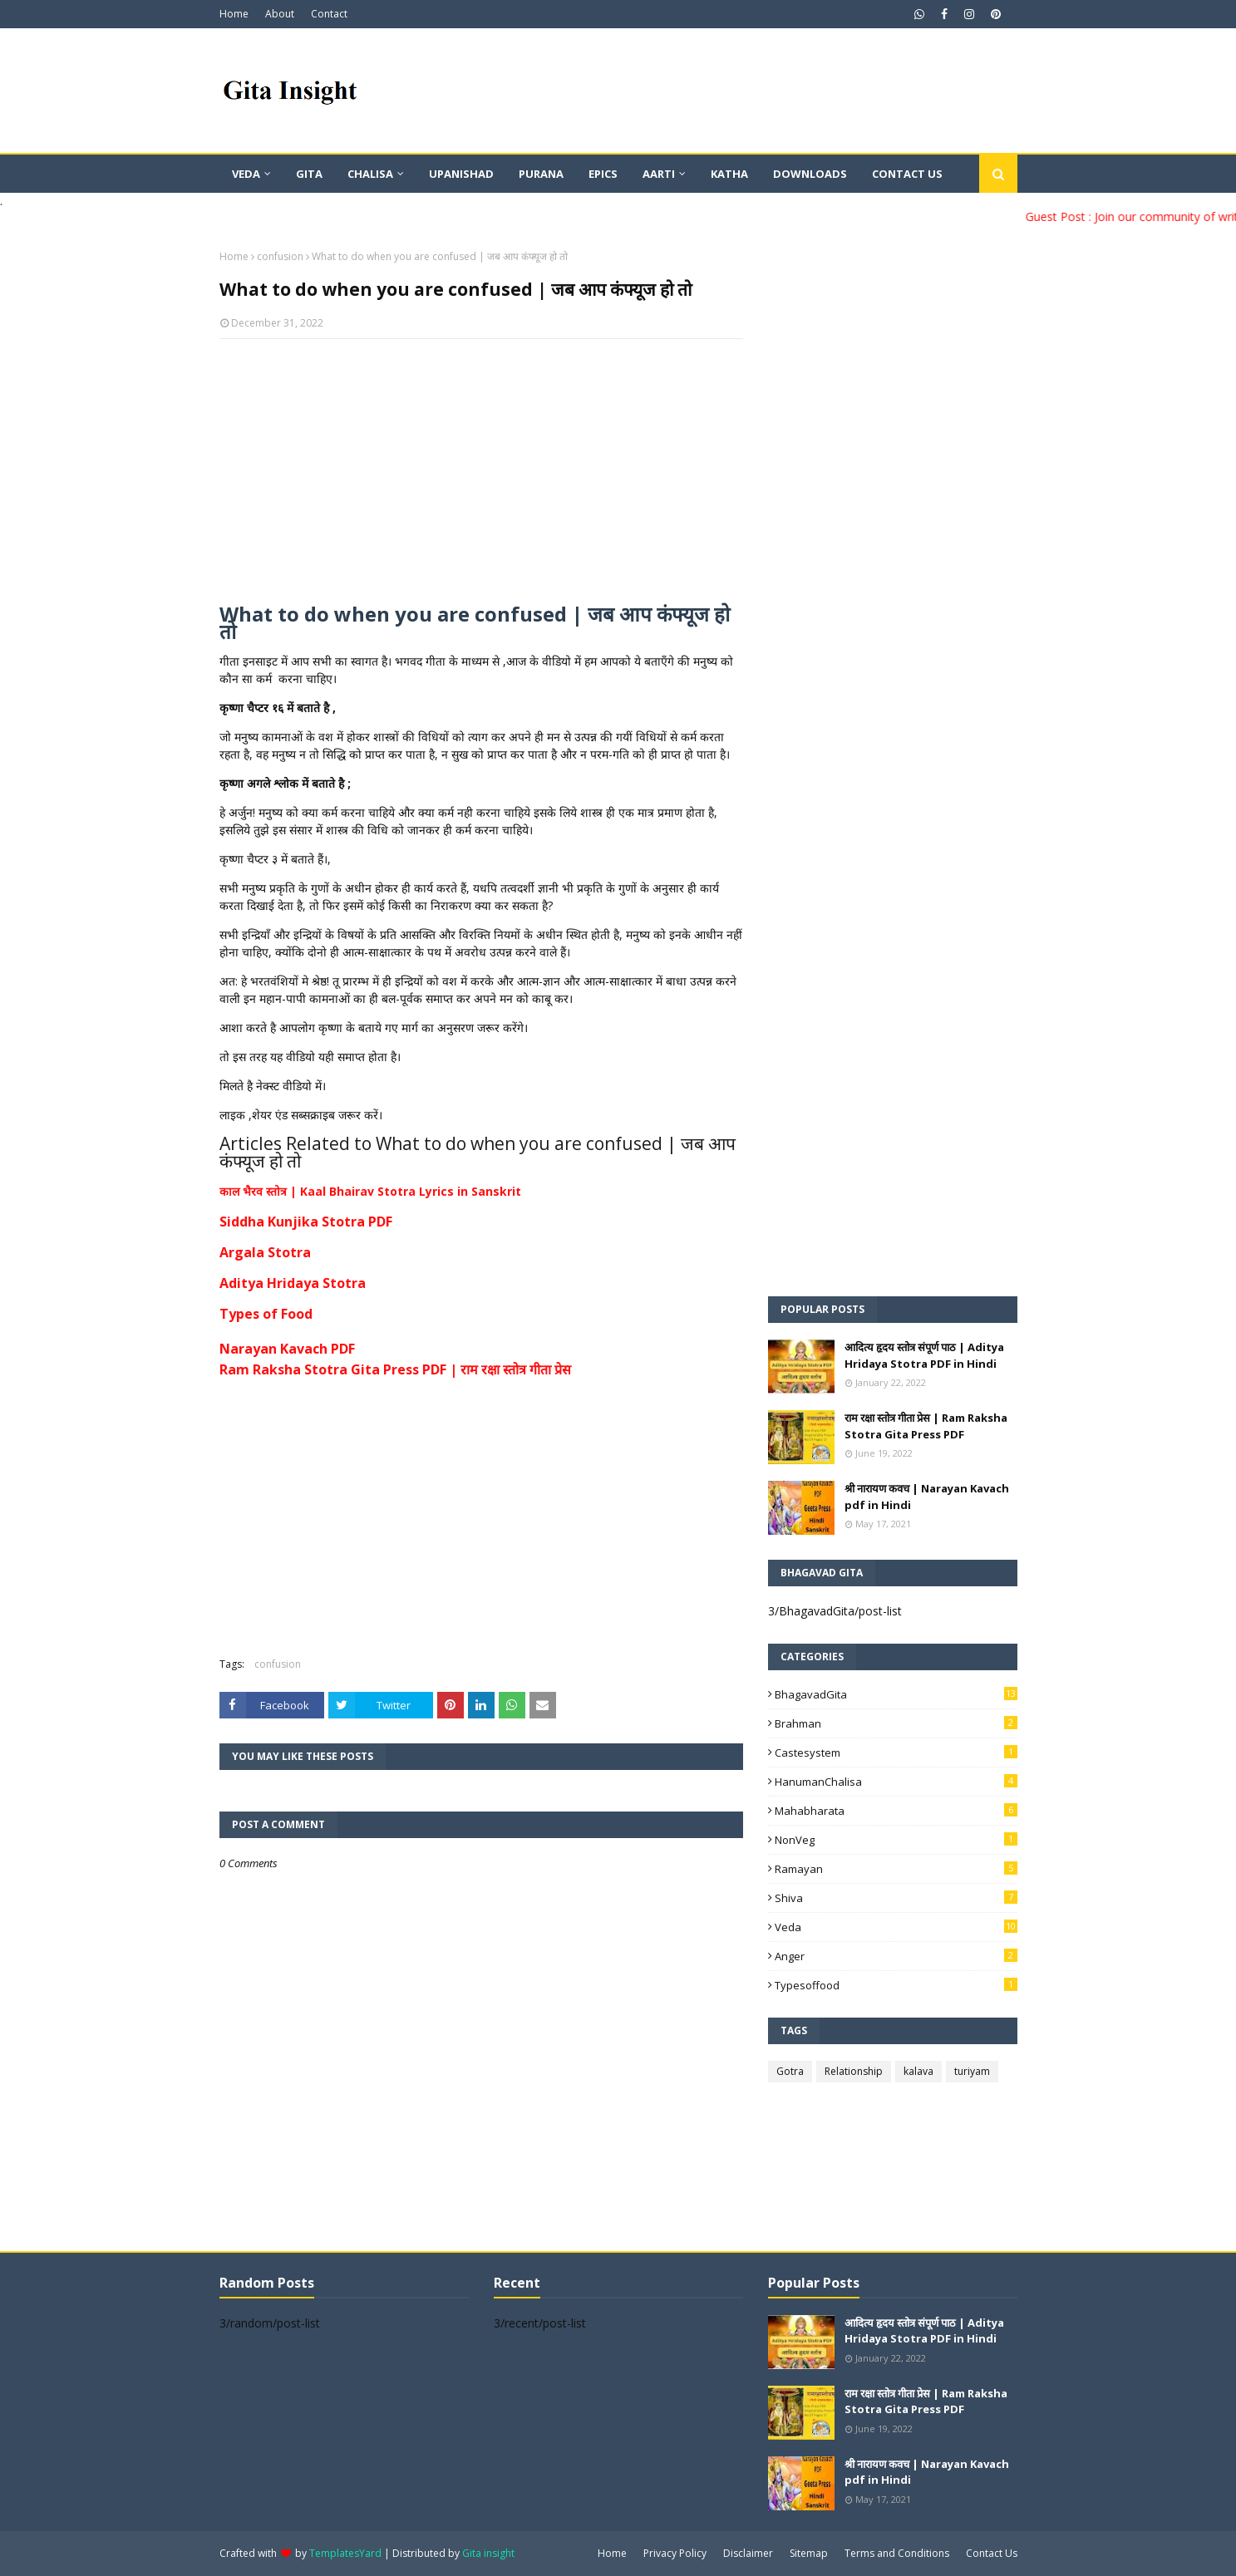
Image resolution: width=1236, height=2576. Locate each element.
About (279, 14)
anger (896, 1956)
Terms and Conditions (897, 2553)
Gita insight (488, 2553)
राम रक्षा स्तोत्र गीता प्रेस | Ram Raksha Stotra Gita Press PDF (926, 1426)
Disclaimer (748, 2553)
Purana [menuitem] (541, 173)
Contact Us (991, 2553)
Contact (329, 14)
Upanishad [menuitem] (461, 173)
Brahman (896, 1723)
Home (234, 14)
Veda (896, 1927)
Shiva (896, 1897)
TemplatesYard (345, 2553)
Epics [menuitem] (603, 173)
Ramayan (896, 1868)
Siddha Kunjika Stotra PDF (305, 1221)
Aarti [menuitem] (659, 173)
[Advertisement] (481, 472)
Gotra (790, 2071)
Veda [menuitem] (246, 173)
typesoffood (896, 1985)
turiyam (972, 2071)
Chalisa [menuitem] (370, 173)
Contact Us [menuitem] (907, 173)
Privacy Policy (675, 2553)
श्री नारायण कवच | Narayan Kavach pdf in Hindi (927, 1496)
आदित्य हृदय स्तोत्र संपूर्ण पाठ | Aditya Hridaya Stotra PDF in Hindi (924, 1355)
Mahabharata (896, 1810)
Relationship (854, 2071)
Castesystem (896, 1752)
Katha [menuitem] (729, 173)
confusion (280, 256)
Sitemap (809, 2553)
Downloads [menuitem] (810, 173)
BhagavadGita (896, 1694)
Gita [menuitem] (309, 173)
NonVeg (896, 1839)
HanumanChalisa (896, 1781)
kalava (918, 2071)
